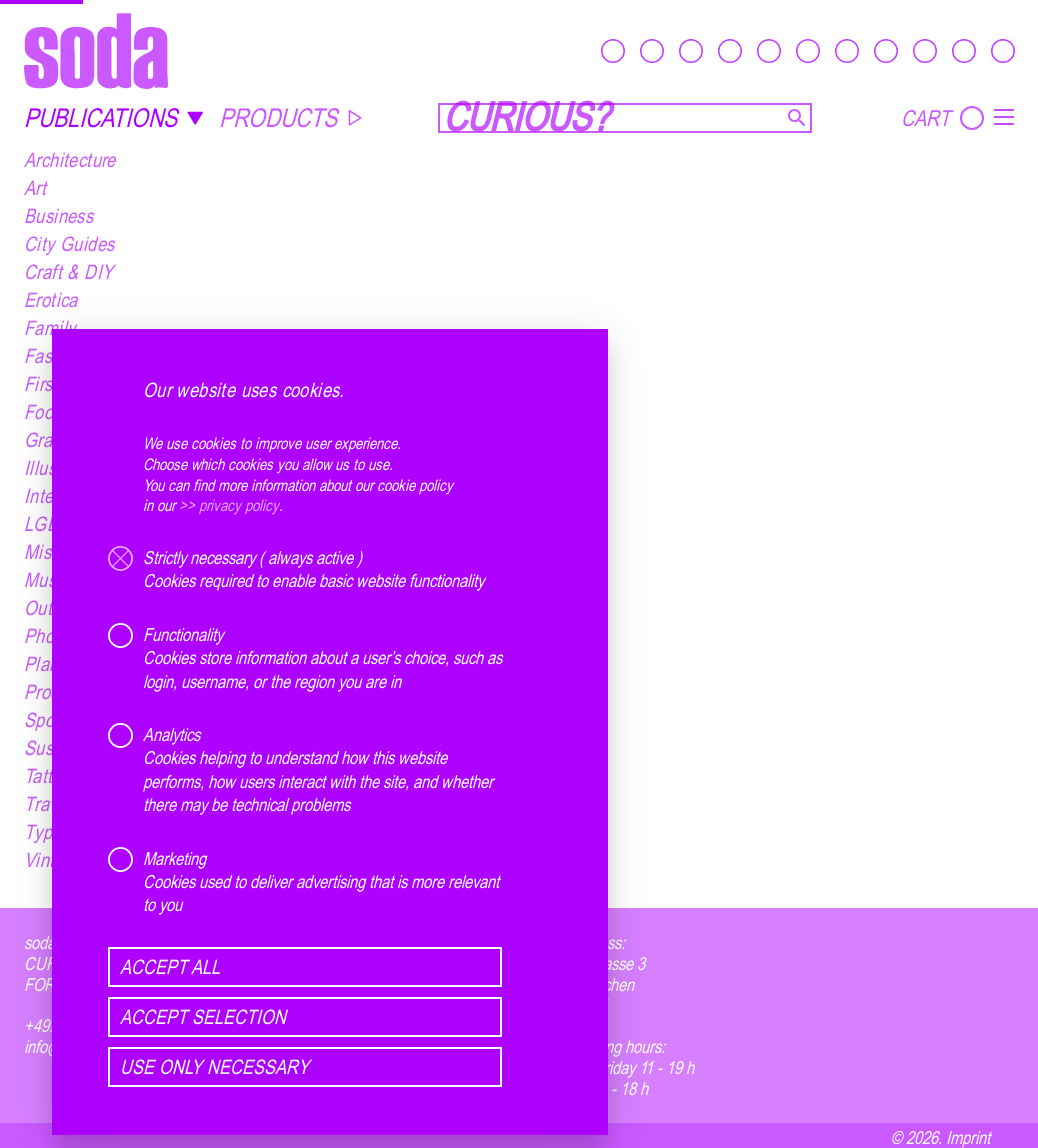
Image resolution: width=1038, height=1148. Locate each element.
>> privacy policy (229, 506)
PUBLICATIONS (114, 117)
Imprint (968, 1137)
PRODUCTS (291, 117)
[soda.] (96, 50)
